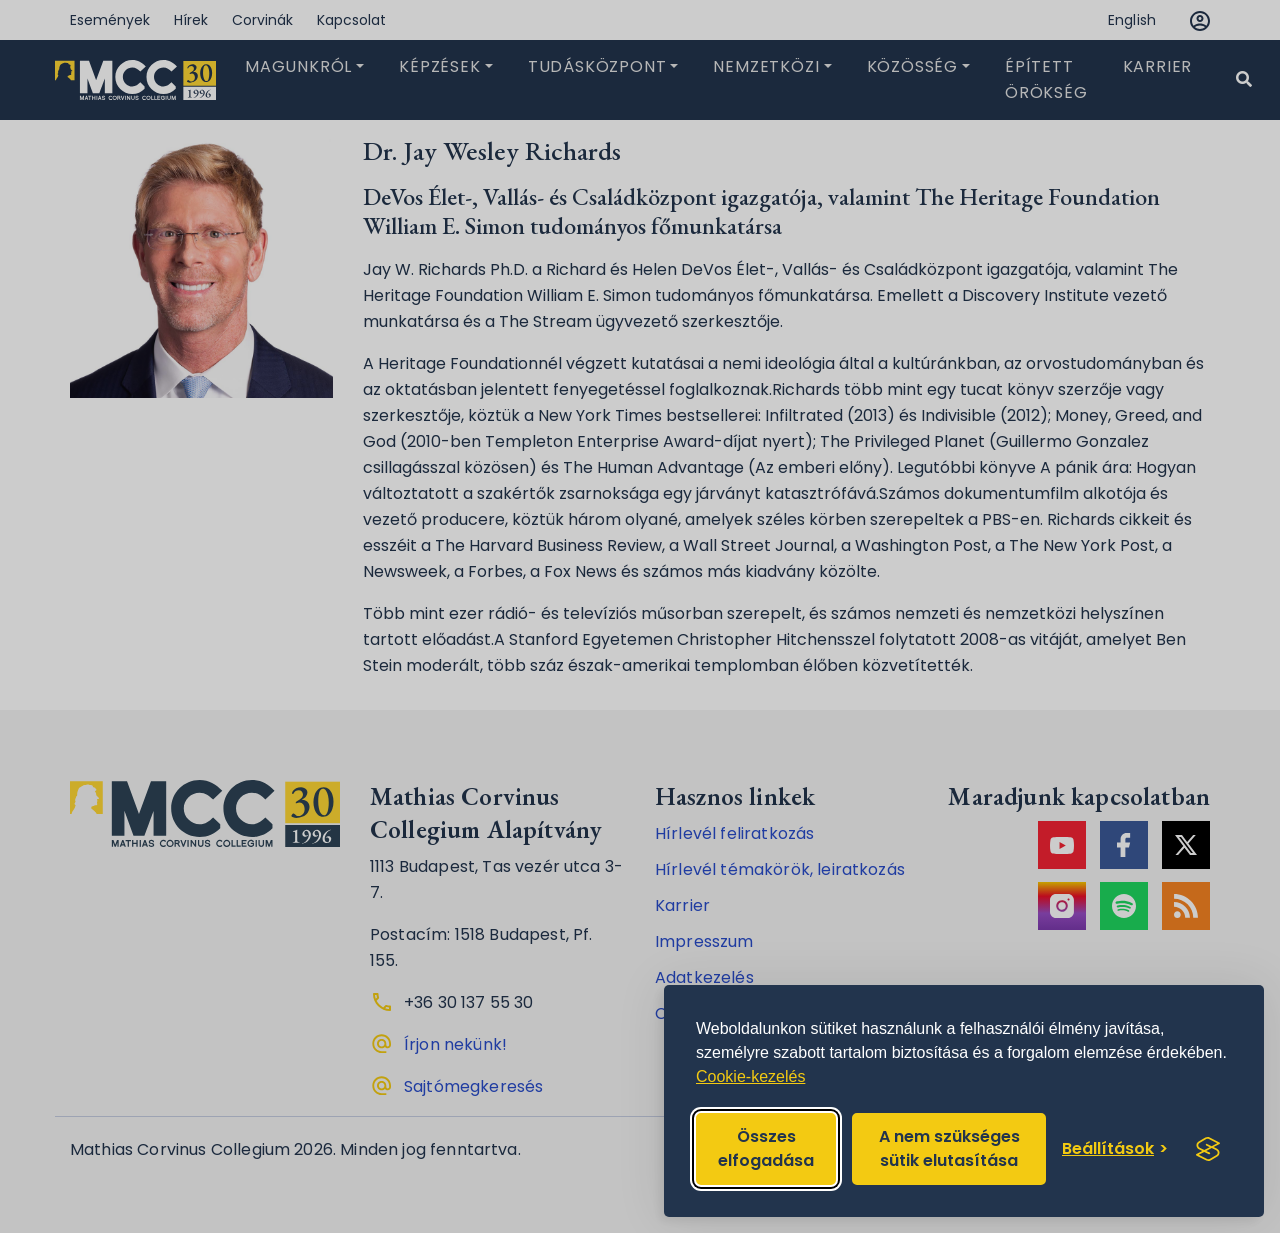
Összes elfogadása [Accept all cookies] (766, 1148)
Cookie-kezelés (750, 1076)
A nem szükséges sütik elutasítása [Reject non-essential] (949, 1148)
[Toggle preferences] (1115, 1149)
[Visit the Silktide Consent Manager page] (1208, 1149)
